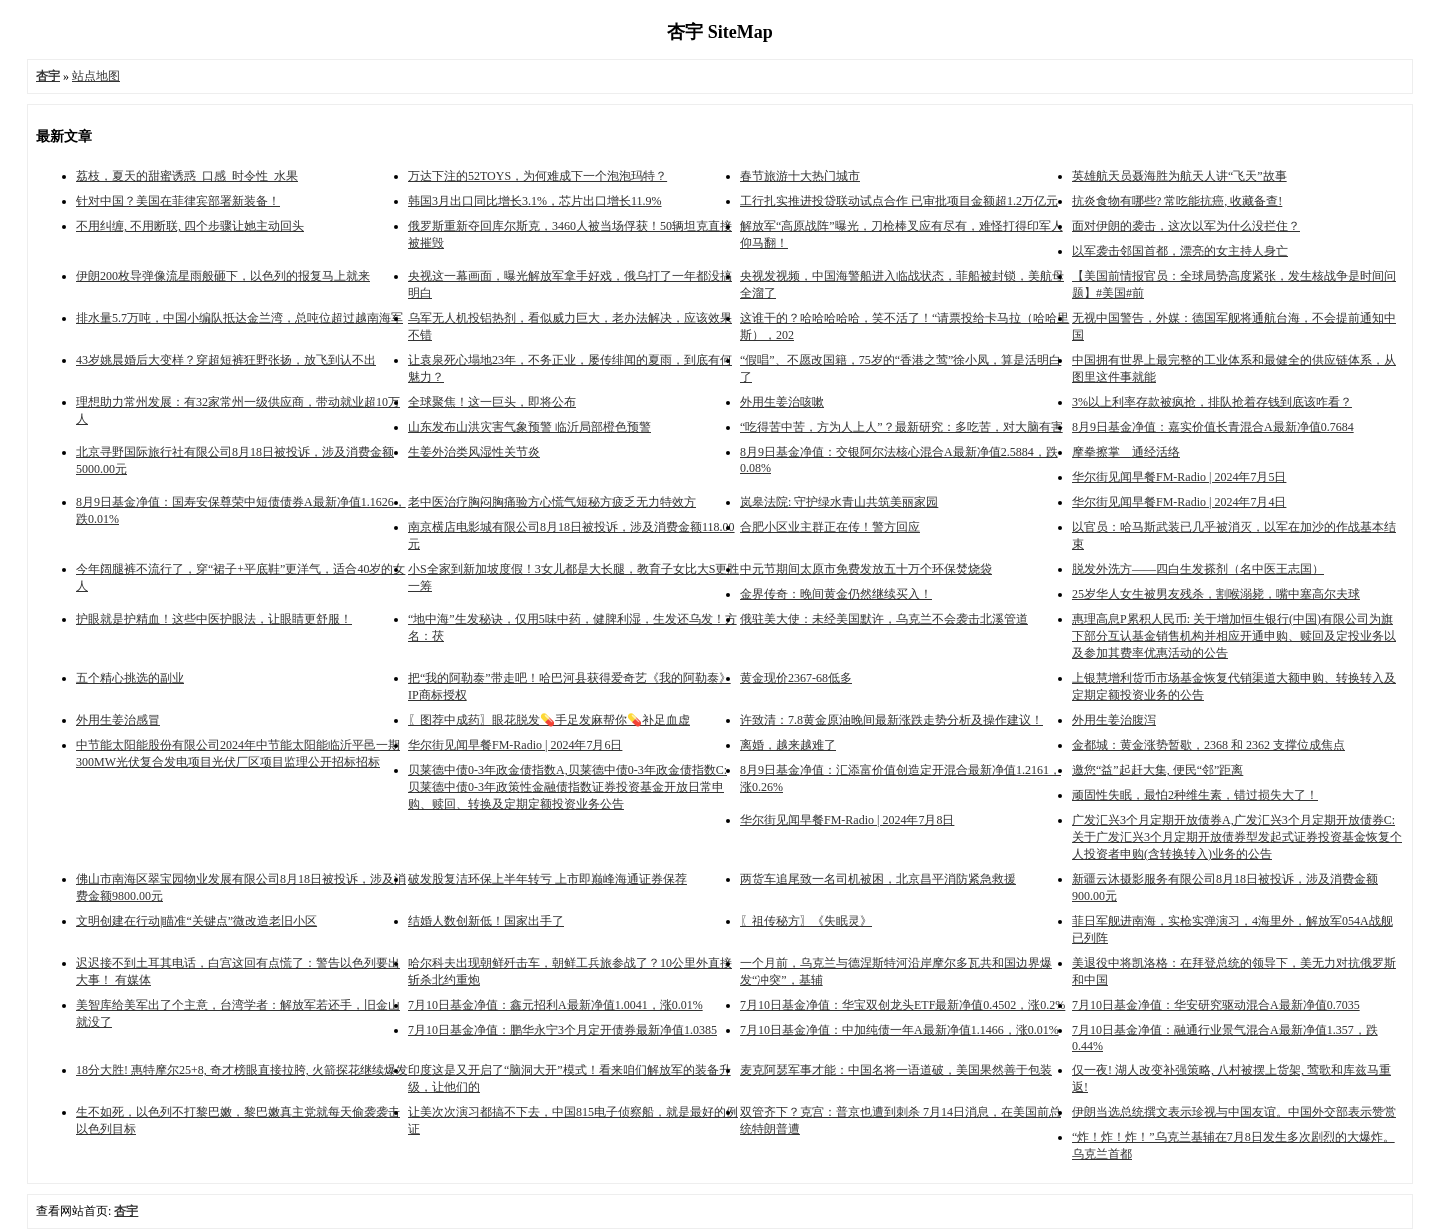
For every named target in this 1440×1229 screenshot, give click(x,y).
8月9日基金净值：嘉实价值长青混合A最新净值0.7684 (1213, 427)
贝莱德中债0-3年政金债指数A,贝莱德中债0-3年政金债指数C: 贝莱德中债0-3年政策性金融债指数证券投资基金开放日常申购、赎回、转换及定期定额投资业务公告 (567, 787)
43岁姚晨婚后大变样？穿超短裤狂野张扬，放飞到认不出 (226, 360)
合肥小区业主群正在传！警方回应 (830, 527)
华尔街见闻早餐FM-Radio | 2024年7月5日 (1179, 477)
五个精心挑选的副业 (130, 678)
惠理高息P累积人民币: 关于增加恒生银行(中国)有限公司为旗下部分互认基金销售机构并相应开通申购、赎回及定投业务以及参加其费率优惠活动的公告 (1234, 636)
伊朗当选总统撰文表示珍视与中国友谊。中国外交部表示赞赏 (1234, 1112)
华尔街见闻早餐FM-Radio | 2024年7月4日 (1179, 502)
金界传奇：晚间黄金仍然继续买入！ (836, 594)
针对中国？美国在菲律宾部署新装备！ (178, 201)
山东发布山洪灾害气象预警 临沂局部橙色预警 (529, 427)
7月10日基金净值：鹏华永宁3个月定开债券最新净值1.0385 (562, 1030)
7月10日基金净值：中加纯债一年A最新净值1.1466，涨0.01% (899, 1030)
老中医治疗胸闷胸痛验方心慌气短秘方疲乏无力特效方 (552, 502)
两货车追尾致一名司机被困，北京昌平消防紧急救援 (878, 879)
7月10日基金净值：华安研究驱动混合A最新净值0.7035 (1216, 1005)
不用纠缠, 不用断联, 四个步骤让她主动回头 (190, 226)
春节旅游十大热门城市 (800, 176)
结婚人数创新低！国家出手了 (486, 921)
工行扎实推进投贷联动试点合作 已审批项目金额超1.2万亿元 (899, 201)
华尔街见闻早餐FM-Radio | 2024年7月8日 (847, 820)
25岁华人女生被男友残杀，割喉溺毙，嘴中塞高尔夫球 (1216, 594)
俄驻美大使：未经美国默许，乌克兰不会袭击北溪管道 (884, 619)
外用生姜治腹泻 (1114, 720)
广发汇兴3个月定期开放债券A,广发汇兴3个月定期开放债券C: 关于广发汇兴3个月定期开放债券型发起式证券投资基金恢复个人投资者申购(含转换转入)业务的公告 (1237, 837)
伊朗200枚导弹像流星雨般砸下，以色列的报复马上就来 (223, 276)
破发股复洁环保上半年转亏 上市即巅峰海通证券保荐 (547, 879)
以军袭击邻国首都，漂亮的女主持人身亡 (1180, 251)
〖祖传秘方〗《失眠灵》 (806, 921)
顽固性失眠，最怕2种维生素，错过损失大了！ (1195, 795)
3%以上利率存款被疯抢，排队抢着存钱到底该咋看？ (1212, 402)
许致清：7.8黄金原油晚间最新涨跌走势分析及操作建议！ (891, 720)
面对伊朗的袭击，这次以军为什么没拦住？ (1186, 226)
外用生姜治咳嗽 (782, 402)
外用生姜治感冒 (118, 720)
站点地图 (96, 76)
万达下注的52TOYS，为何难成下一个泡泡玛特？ (537, 176)
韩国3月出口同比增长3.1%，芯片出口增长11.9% (535, 201)
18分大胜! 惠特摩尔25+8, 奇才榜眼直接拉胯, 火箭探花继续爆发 (242, 1070)
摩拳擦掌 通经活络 (1126, 452)
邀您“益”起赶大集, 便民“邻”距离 (1157, 770)
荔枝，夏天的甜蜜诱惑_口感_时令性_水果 (187, 176)
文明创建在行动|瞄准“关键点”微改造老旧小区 (196, 921)
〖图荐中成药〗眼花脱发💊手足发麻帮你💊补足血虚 (549, 720)
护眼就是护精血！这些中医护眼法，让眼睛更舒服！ (214, 619)
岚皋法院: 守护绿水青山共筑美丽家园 (839, 502)
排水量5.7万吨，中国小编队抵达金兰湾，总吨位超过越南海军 (239, 318)
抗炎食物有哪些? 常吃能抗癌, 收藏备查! (1177, 201)
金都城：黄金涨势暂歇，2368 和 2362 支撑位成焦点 (1208, 745)
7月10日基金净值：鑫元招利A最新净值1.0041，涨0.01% (555, 1005)
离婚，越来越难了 (788, 745)
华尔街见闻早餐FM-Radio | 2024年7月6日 (515, 745)
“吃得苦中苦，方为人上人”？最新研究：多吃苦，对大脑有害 (901, 427)
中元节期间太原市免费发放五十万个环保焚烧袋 (866, 569)
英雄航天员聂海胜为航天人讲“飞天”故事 (1179, 176)
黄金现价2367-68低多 (796, 678)
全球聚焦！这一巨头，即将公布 (492, 402)
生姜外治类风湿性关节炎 (474, 452)
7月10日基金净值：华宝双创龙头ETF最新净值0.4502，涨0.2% (902, 1005)
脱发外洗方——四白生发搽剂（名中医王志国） (1198, 569)
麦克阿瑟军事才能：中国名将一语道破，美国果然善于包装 (896, 1070)
